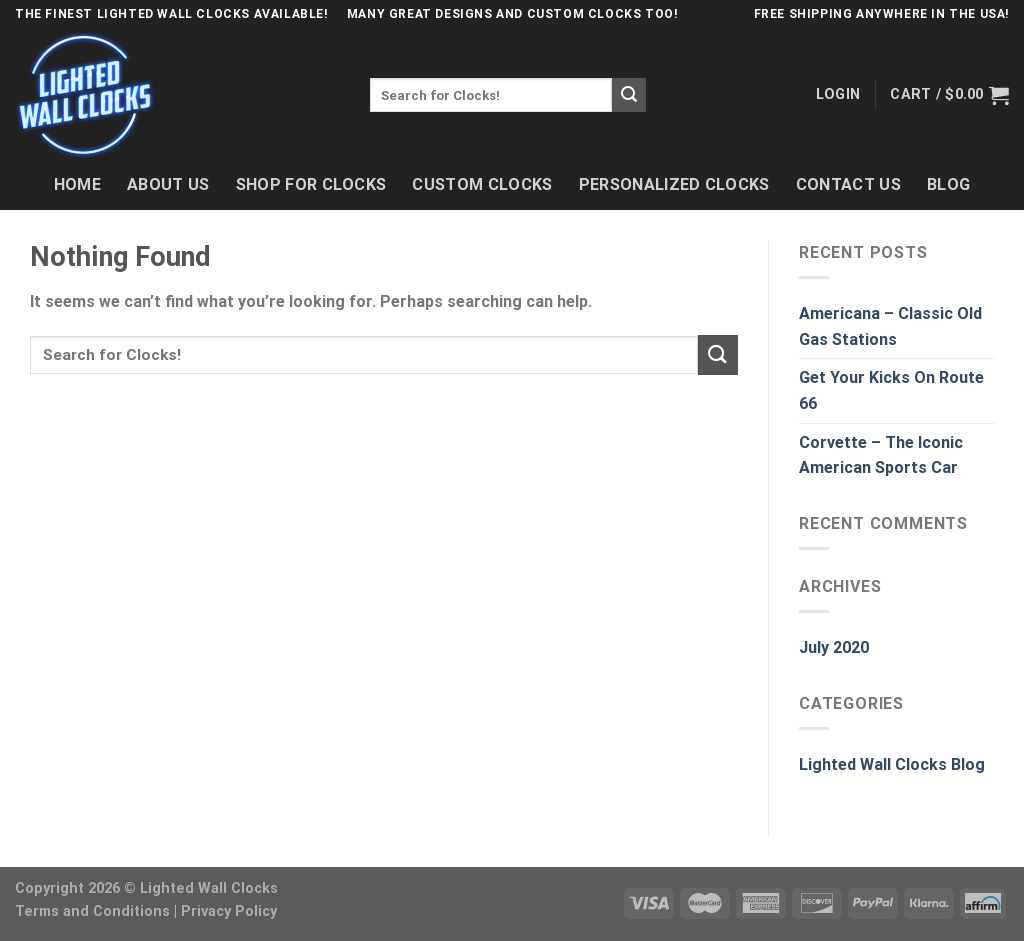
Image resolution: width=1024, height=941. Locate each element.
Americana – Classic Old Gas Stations (890, 326)
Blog (948, 184)
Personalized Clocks (674, 184)
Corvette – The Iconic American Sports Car (881, 455)
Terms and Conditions (92, 911)
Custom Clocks (482, 184)
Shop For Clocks (311, 184)
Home (77, 184)
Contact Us (848, 184)
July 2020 (834, 647)
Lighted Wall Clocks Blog (892, 764)
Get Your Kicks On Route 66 (891, 390)
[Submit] (629, 95)
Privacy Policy (229, 911)
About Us (168, 184)
